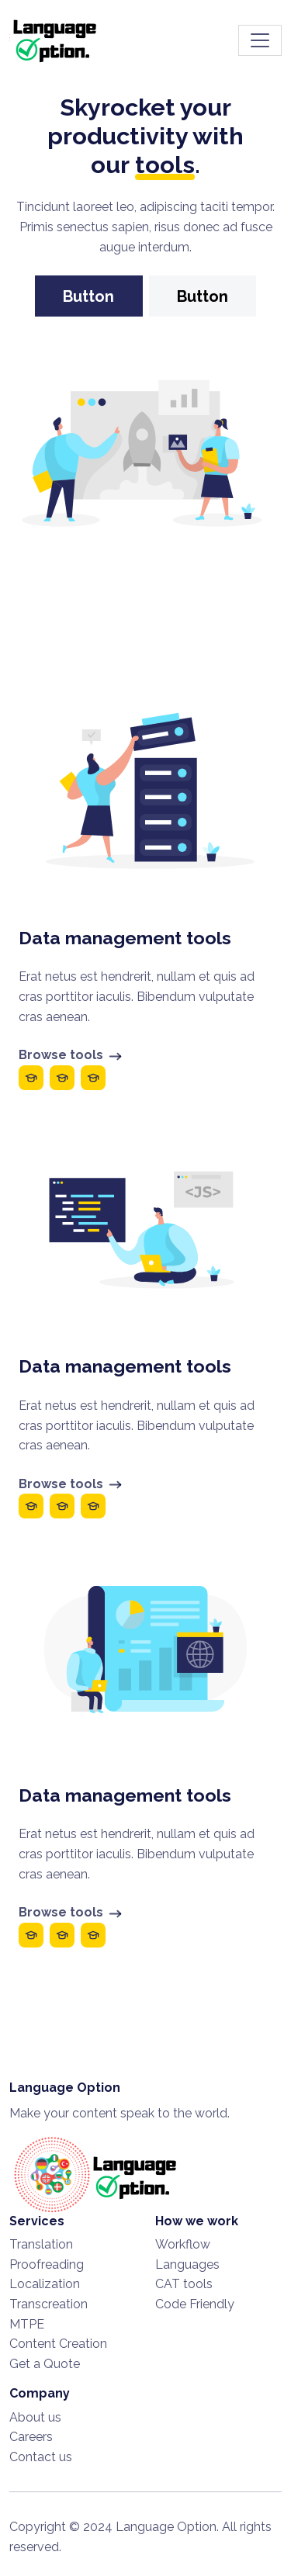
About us (35, 2417)
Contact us (40, 2457)
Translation (41, 2244)
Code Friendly (194, 2304)
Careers (31, 2436)
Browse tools (71, 1054)
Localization (44, 2284)
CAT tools (184, 2284)
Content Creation (58, 2343)
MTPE (26, 2324)
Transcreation (48, 2304)
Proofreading (46, 2264)
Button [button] (88, 296)
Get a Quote (44, 2363)
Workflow (182, 2244)
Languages (187, 2264)
